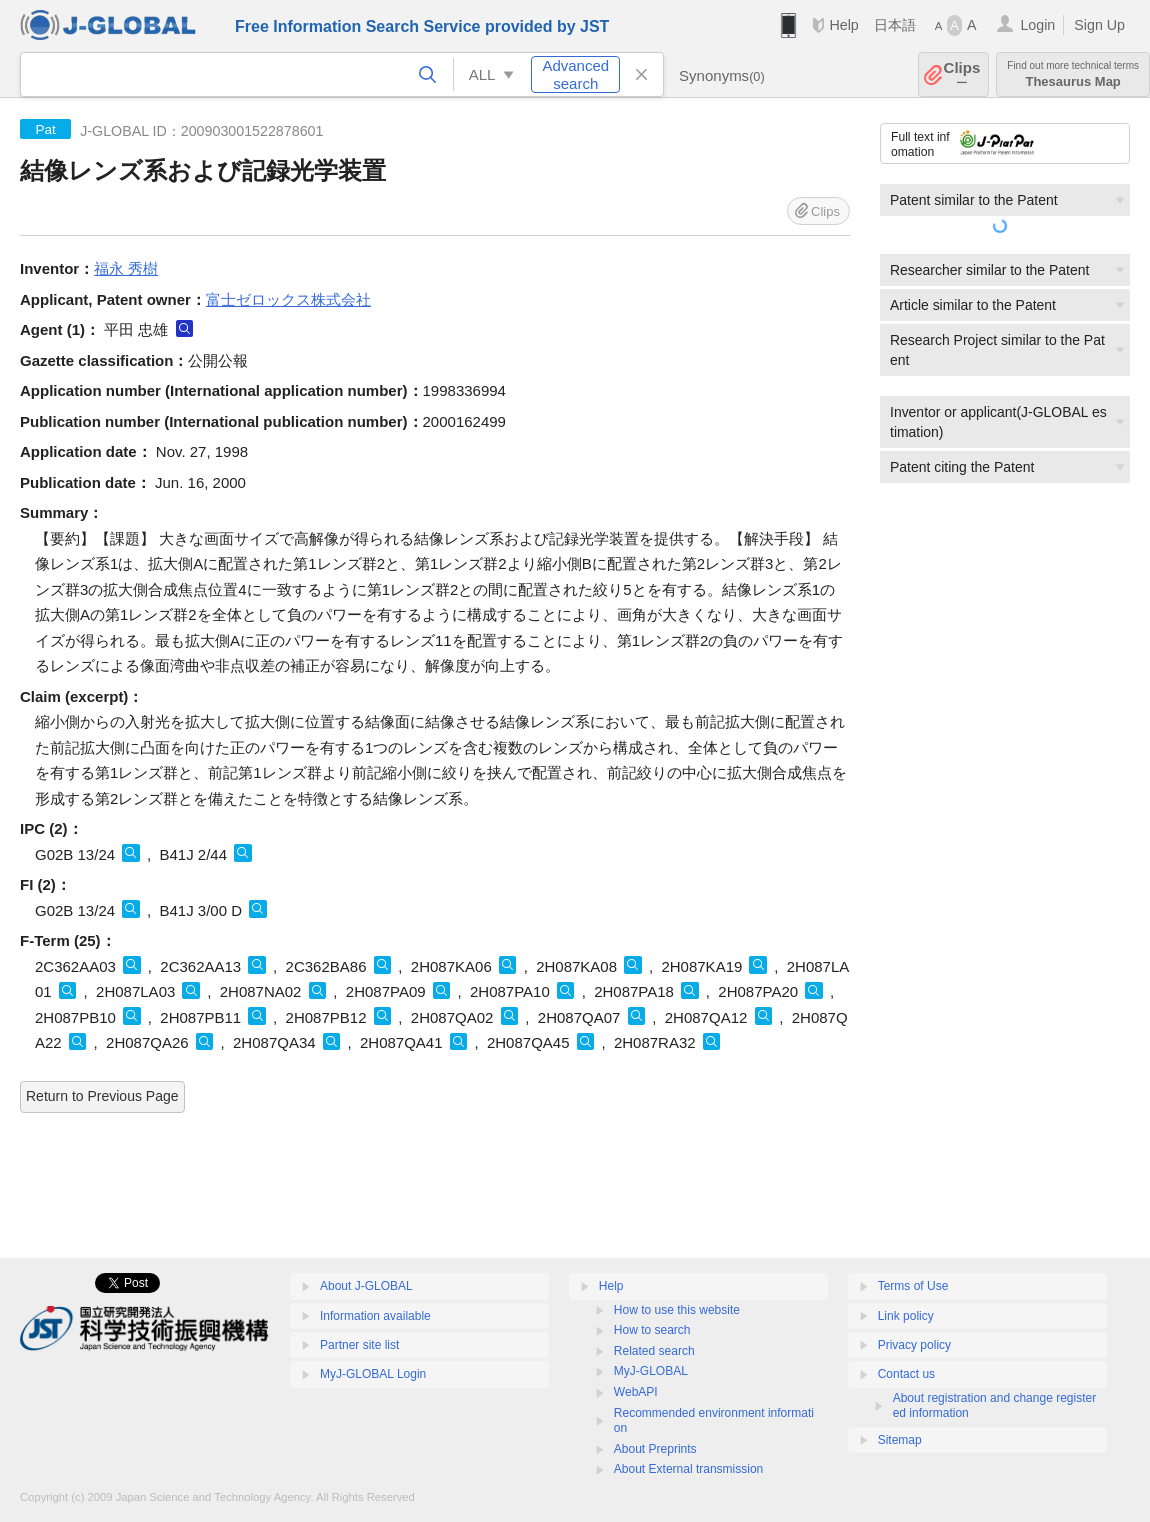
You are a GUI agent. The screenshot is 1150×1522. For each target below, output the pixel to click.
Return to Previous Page (102, 1096)
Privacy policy (914, 1345)
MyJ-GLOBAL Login (373, 1374)
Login (1037, 25)
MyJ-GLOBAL (651, 1371)
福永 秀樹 (126, 268)
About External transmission (688, 1469)
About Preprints (655, 1449)
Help (843, 25)
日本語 (895, 25)
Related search (654, 1351)
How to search (652, 1330)
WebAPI (636, 1392)
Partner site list (359, 1345)
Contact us (906, 1374)
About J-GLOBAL (366, 1286)
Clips (962, 74)
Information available (375, 1316)
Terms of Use (913, 1286)
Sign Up (1099, 25)
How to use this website (677, 1310)
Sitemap (900, 1440)
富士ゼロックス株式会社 (288, 299)
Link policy (906, 1316)
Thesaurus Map (1073, 74)
